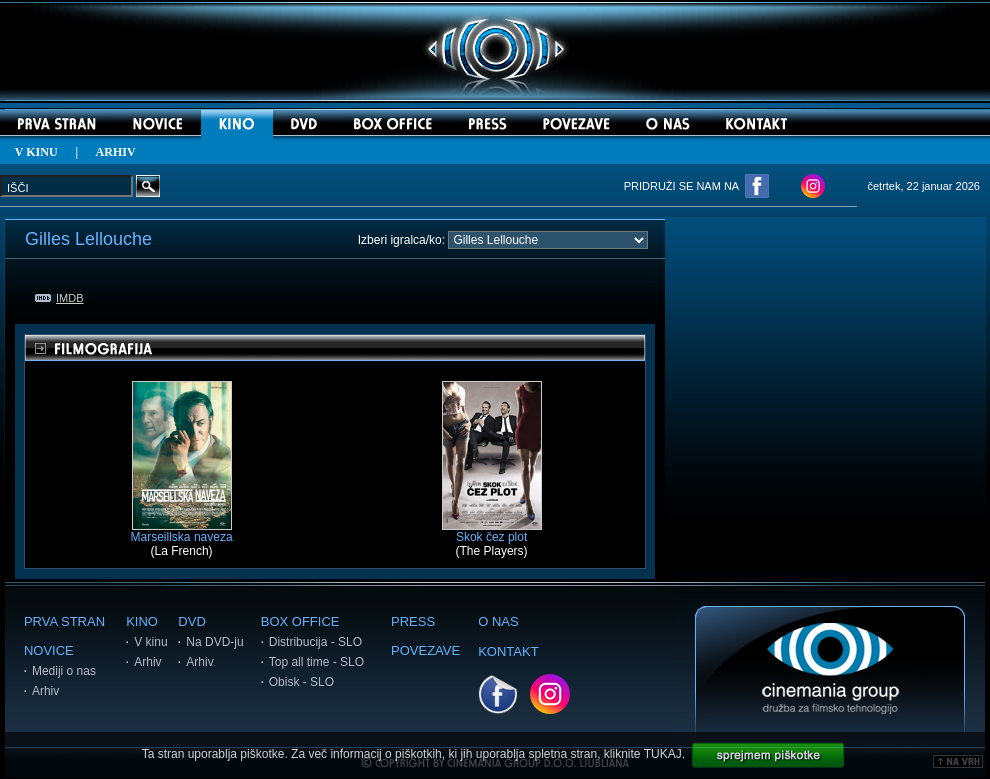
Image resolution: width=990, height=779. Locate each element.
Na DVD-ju (214, 642)
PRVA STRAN (64, 621)
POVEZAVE (425, 650)
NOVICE (49, 650)
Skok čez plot (492, 531)
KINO (142, 621)
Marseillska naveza (182, 531)
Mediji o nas (64, 671)
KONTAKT (508, 651)
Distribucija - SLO (315, 642)
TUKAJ (663, 754)
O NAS (498, 621)
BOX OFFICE (300, 621)
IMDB (59, 298)
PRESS (413, 621)
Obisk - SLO (301, 682)
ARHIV (116, 152)
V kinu (150, 642)
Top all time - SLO (316, 662)
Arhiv (45, 691)
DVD (191, 621)
